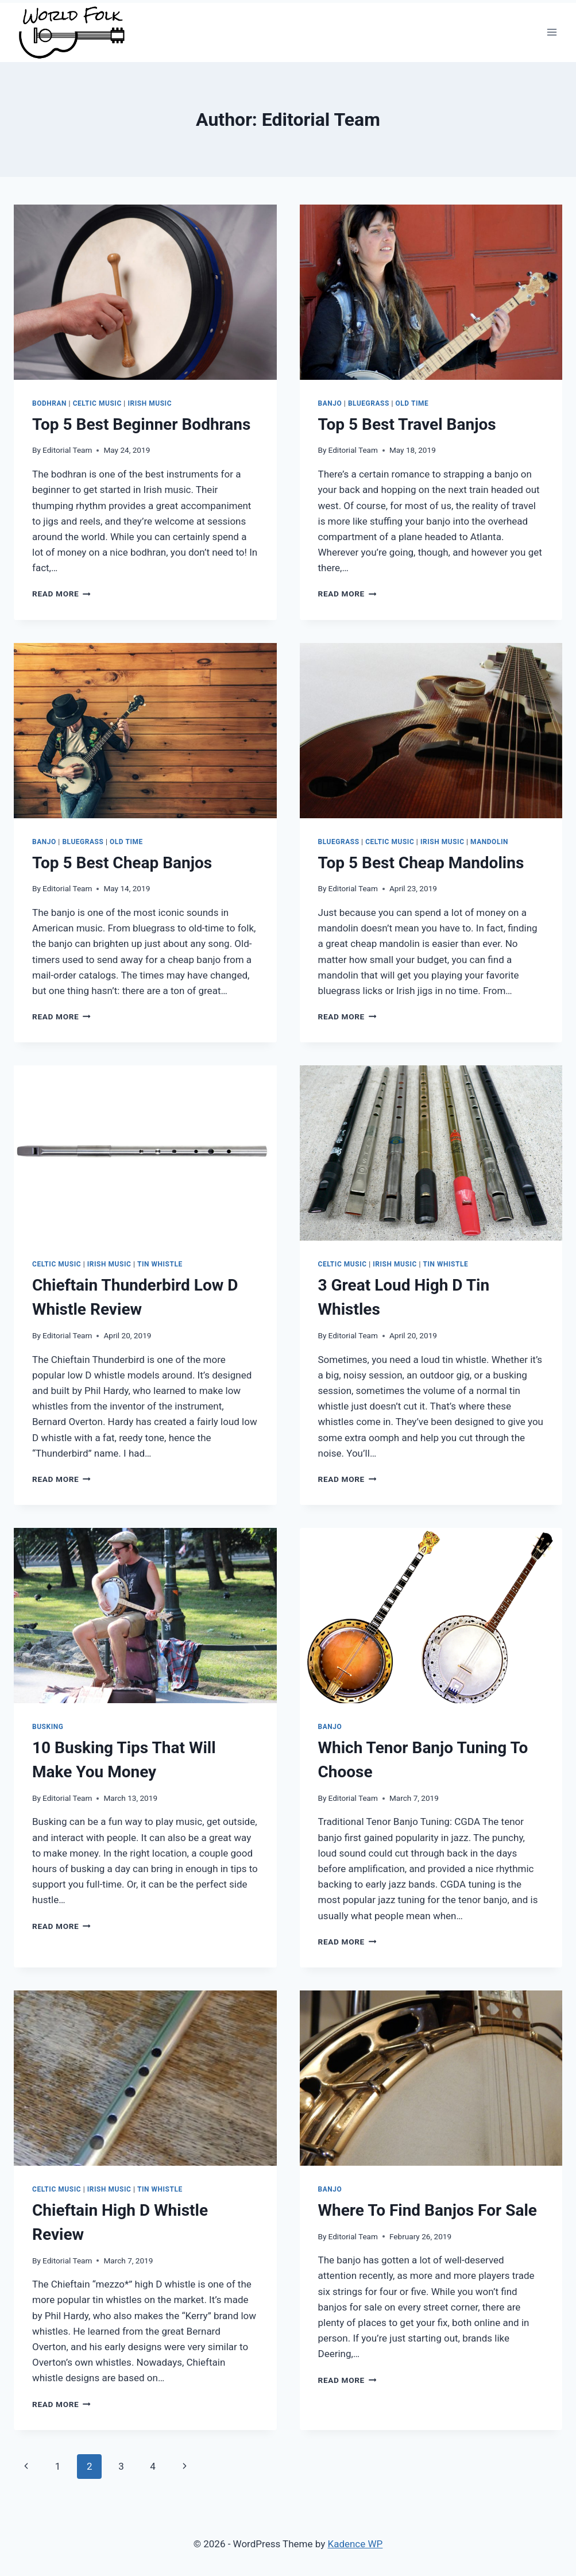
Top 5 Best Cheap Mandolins (421, 862)
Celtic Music (97, 403)
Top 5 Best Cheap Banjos (122, 862)
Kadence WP (354, 2544)
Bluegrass (368, 403)
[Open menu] (551, 32)
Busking (47, 1727)
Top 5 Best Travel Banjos (407, 424)
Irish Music (149, 403)
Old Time (412, 403)
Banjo (330, 403)
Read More (61, 593)
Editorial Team (67, 450)
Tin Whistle (160, 1264)
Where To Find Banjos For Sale (427, 2210)
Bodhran (49, 403)
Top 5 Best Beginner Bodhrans (141, 424)
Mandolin (489, 842)
